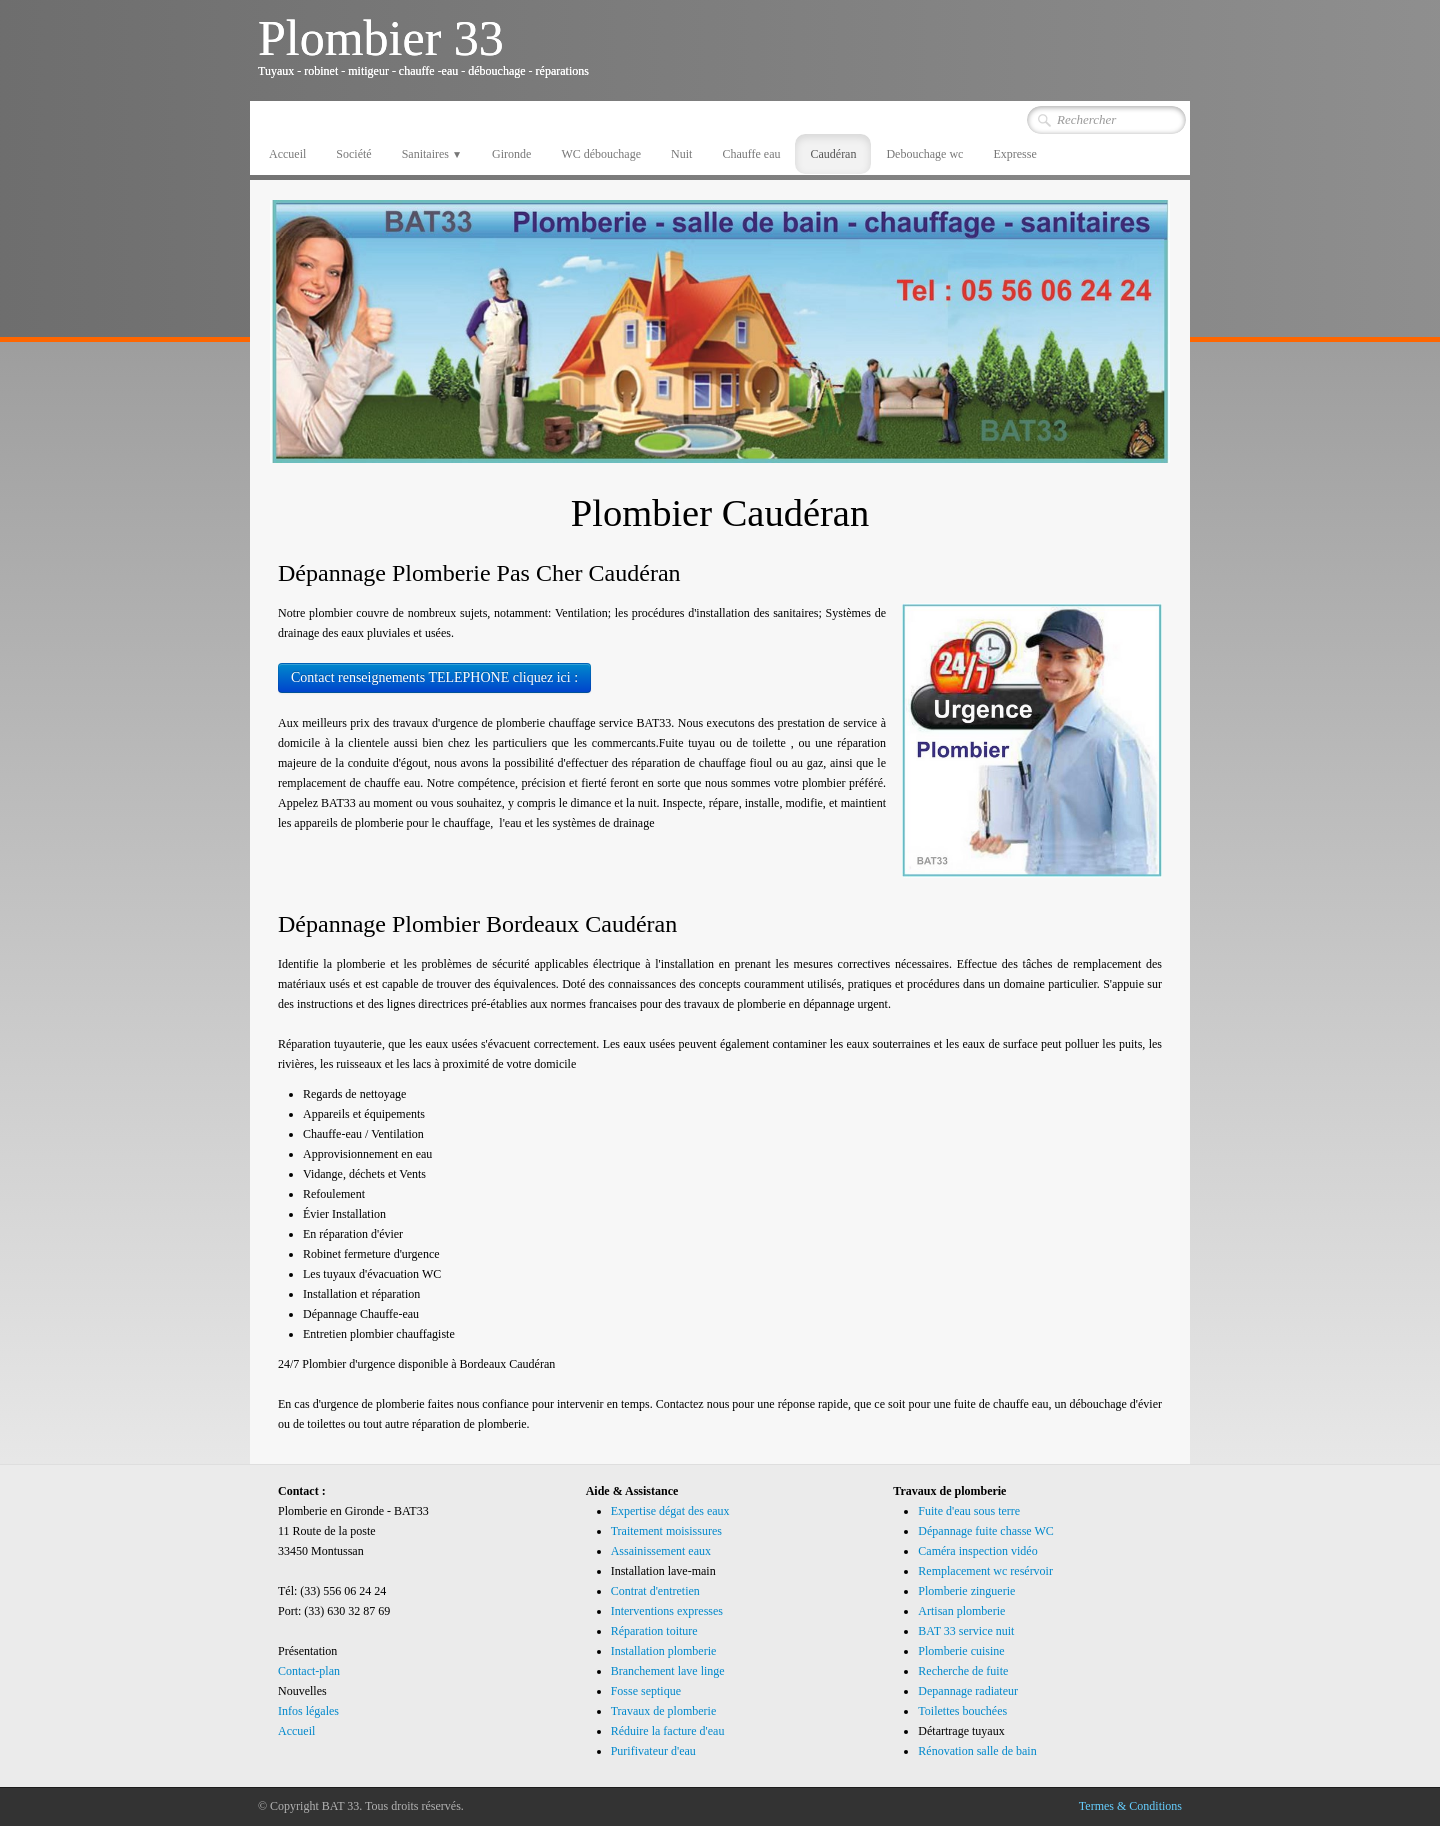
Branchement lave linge (668, 1671)
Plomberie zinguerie (966, 1591)
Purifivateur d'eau (653, 1751)
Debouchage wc (924, 154)
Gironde (511, 154)
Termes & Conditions (1130, 1806)
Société (353, 154)
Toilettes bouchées (962, 1711)
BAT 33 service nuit (966, 1631)
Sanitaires (432, 154)
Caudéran (833, 154)
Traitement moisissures (666, 1531)
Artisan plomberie (961, 1611)
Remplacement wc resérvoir (985, 1571)
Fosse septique (646, 1691)
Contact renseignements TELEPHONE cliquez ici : (434, 677)
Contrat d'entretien (655, 1591)
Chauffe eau (751, 154)
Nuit (681, 154)
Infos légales (308, 1711)
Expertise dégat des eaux (670, 1511)
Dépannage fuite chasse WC (985, 1531)
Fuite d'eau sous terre (969, 1511)
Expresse (1014, 154)
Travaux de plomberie (664, 1711)
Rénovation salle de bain (977, 1751)
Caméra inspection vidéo (977, 1551)
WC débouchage (601, 154)
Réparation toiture (654, 1631)
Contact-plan (309, 1671)
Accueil (287, 154)
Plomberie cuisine (961, 1651)
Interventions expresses (667, 1611)
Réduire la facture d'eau (668, 1731)
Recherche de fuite (963, 1671)
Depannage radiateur (968, 1691)
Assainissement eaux (661, 1551)
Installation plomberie (664, 1651)
